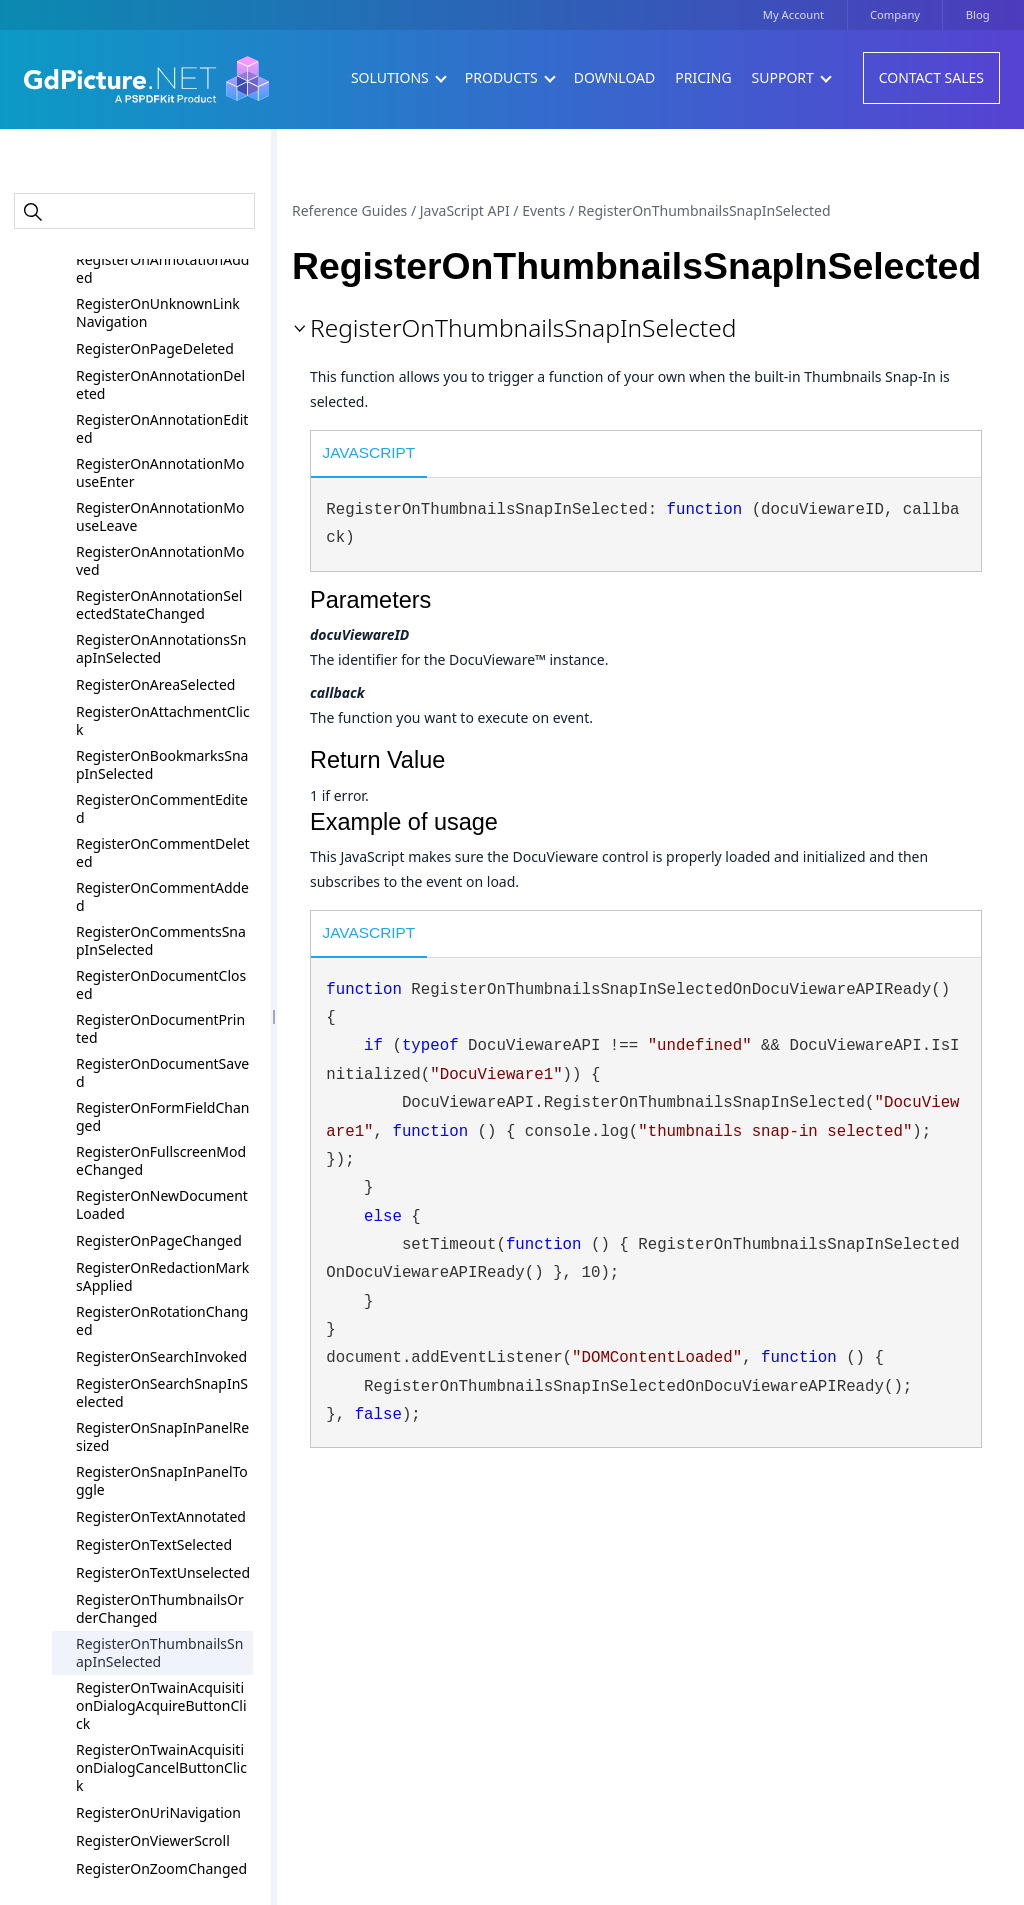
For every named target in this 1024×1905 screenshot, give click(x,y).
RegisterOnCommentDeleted (163, 852)
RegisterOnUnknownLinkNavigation (158, 312)
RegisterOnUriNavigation (158, 1812)
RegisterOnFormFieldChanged (162, 1116)
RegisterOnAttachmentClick (163, 720)
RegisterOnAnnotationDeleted (160, 384)
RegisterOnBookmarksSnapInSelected (162, 764)
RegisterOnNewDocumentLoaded (162, 1204)
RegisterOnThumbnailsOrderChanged (160, 1608)
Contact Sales (931, 77)
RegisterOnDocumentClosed (161, 984)
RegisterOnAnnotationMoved (160, 560)
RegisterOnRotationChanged (162, 1320)
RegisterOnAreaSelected (155, 684)
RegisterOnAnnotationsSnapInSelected (161, 648)
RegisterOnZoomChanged (161, 1868)
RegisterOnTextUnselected (163, 1572)
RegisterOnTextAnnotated (161, 1516)
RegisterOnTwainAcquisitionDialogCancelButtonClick (161, 1767)
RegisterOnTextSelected (154, 1544)
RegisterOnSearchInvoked (161, 1356)
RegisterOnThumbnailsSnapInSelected (159, 1652)
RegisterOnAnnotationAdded (162, 268)
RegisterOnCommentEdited (162, 808)
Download (615, 77)
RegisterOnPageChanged (159, 1240)
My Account (793, 14)
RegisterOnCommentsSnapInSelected (161, 940)
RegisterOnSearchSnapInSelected (162, 1392)
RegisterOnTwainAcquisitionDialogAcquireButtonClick (161, 1705)
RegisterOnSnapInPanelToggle (162, 1480)
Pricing (703, 77)
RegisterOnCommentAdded (162, 896)
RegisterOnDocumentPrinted (160, 1028)
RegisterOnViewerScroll (153, 1840)
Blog (978, 14)
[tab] (369, 456)
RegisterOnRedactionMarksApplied (162, 1276)
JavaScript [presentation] (369, 452)
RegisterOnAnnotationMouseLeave (160, 516)
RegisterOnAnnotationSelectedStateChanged (159, 604)
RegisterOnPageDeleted (155, 348)
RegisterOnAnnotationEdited (162, 428)
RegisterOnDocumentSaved (162, 1072)
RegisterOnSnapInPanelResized (162, 1436)
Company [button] (895, 14)
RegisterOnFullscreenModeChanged (161, 1160)
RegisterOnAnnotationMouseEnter (160, 472)
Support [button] (791, 77)
